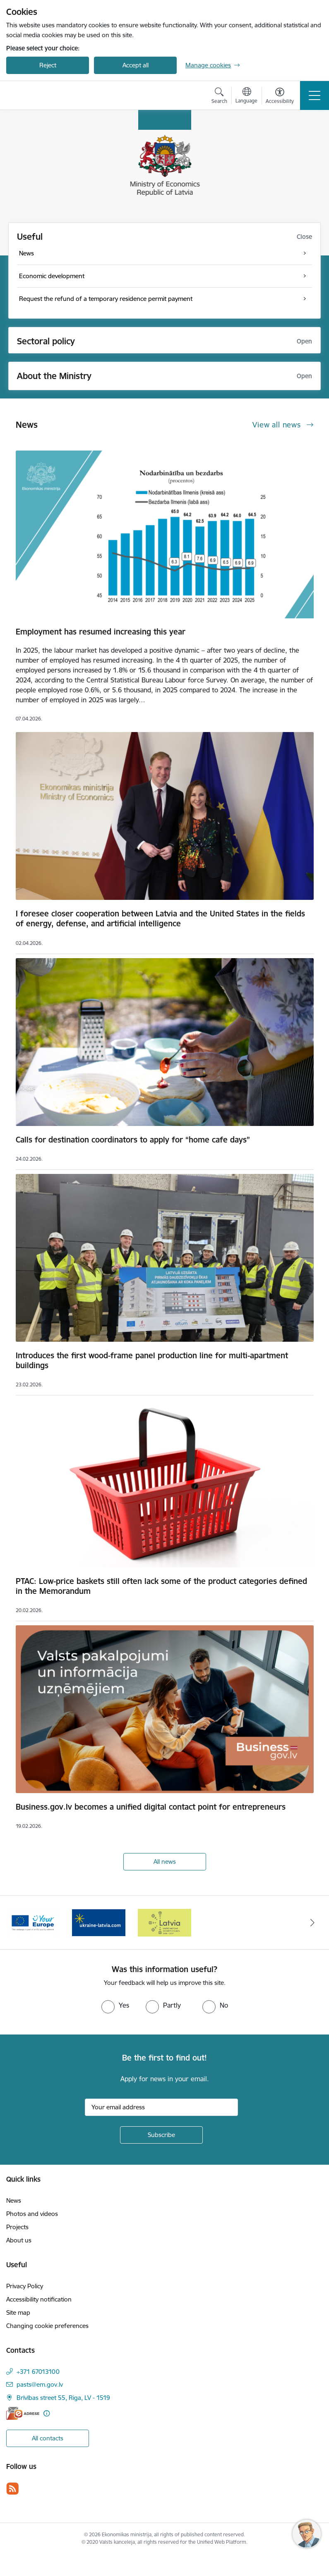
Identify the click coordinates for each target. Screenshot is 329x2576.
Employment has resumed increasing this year (100, 632)
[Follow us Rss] (12, 2489)
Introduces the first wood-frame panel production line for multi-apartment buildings (152, 1360)
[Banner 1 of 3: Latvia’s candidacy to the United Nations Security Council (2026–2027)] (164, 1922)
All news (165, 1861)
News (13, 2200)
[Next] (312, 1922)
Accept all (135, 65)
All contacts (47, 2438)
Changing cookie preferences (47, 2326)
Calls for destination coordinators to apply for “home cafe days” (133, 1140)
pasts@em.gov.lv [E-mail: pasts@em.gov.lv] (40, 2384)
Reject (47, 65)
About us (18, 2240)
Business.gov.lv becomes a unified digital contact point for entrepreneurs (151, 1807)
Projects (17, 2227)
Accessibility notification (39, 2299)
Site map (18, 2312)
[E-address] (22, 2413)
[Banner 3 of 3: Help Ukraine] (98, 1922)
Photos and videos (32, 2214)
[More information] (46, 2413)
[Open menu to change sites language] (246, 96)
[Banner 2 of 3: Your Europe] (33, 1922)
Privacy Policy (24, 2286)
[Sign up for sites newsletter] (161, 2135)
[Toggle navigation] (314, 95)
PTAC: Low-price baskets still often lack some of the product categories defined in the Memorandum (161, 1586)
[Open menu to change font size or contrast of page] (280, 97)
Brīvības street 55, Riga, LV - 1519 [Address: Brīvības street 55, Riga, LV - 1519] (63, 2398)
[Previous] (16, 1922)
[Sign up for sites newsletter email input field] (161, 2107)
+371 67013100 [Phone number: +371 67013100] (38, 2372)
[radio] (115, 2005)
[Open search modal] (219, 97)
